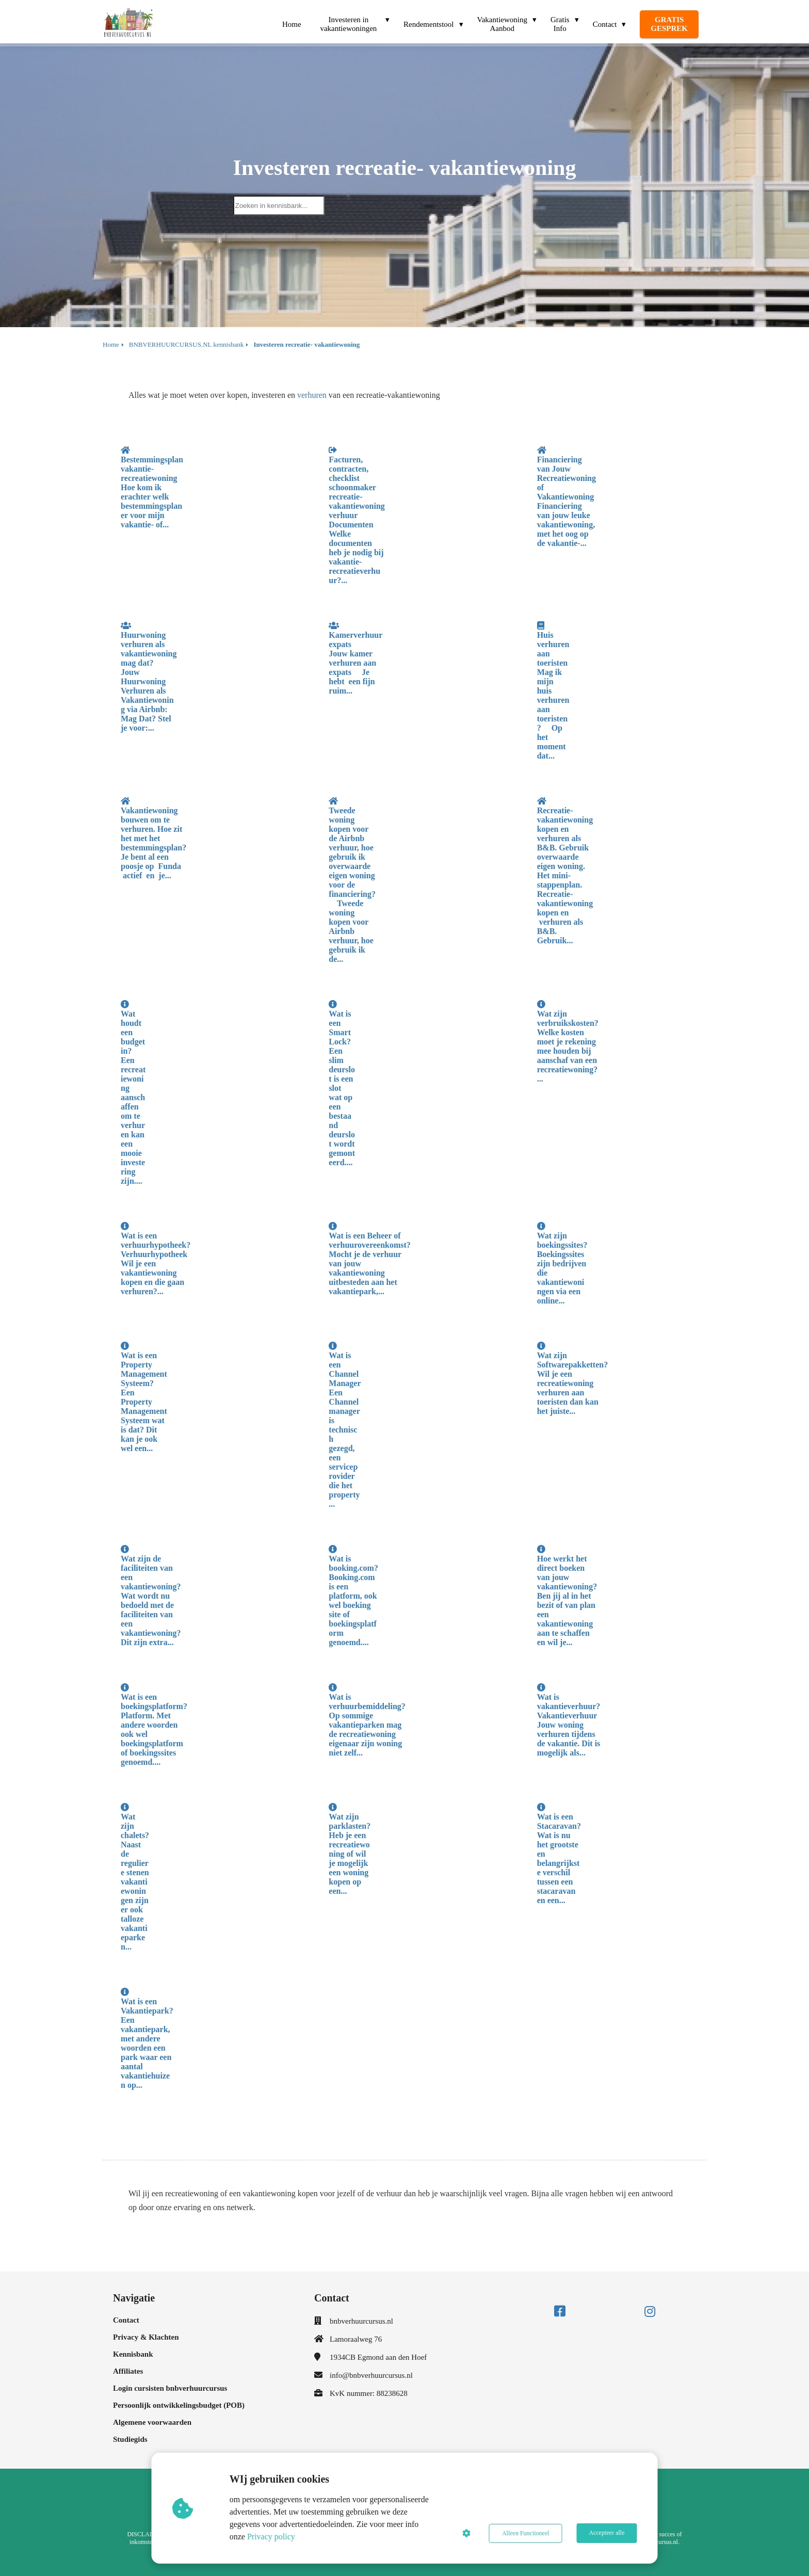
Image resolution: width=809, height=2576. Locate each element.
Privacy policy (272, 2536)
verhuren (312, 395)
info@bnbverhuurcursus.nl (371, 2375)
